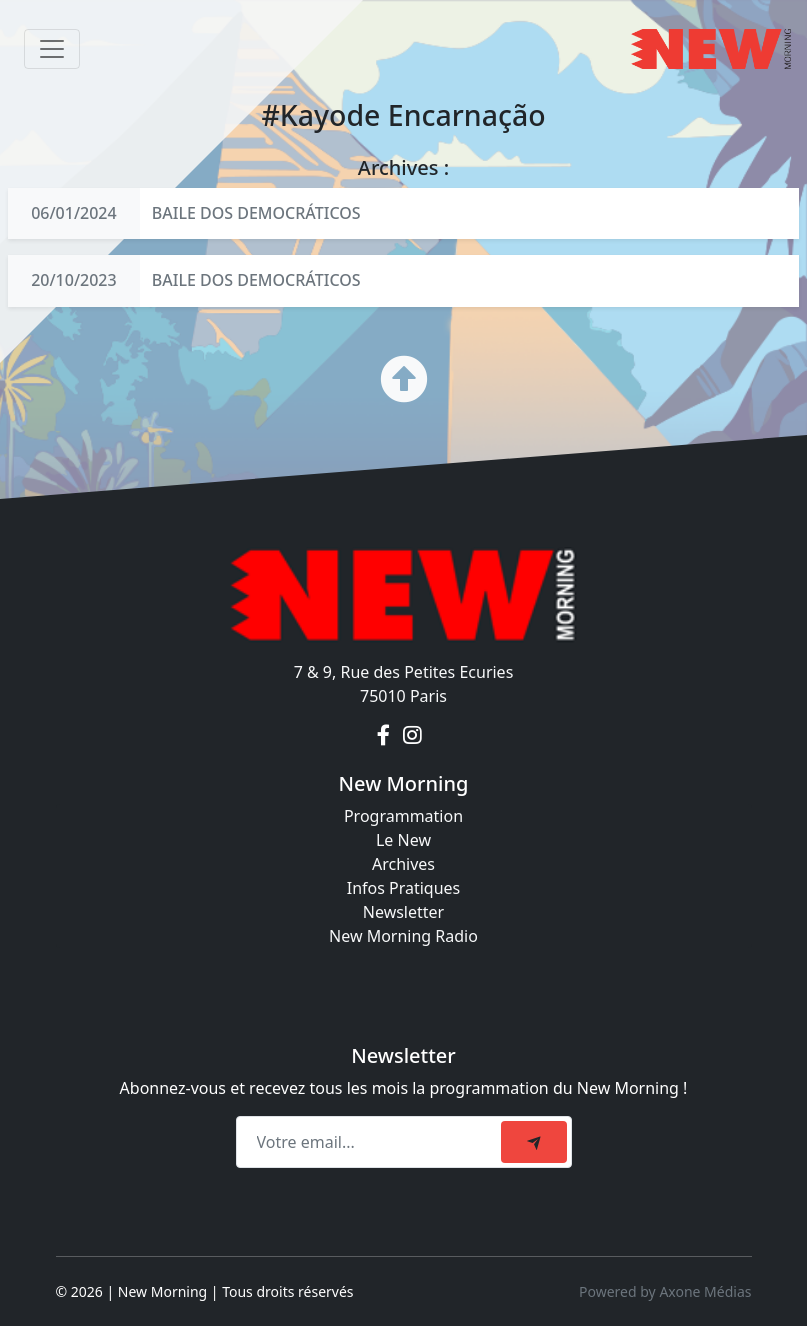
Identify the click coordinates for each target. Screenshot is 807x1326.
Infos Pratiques (404, 888)
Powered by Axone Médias (665, 1291)
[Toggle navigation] (52, 49)
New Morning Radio (403, 936)
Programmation (403, 816)
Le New (403, 840)
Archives (403, 864)
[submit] (534, 1142)
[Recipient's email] (371, 1142)
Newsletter (403, 912)
